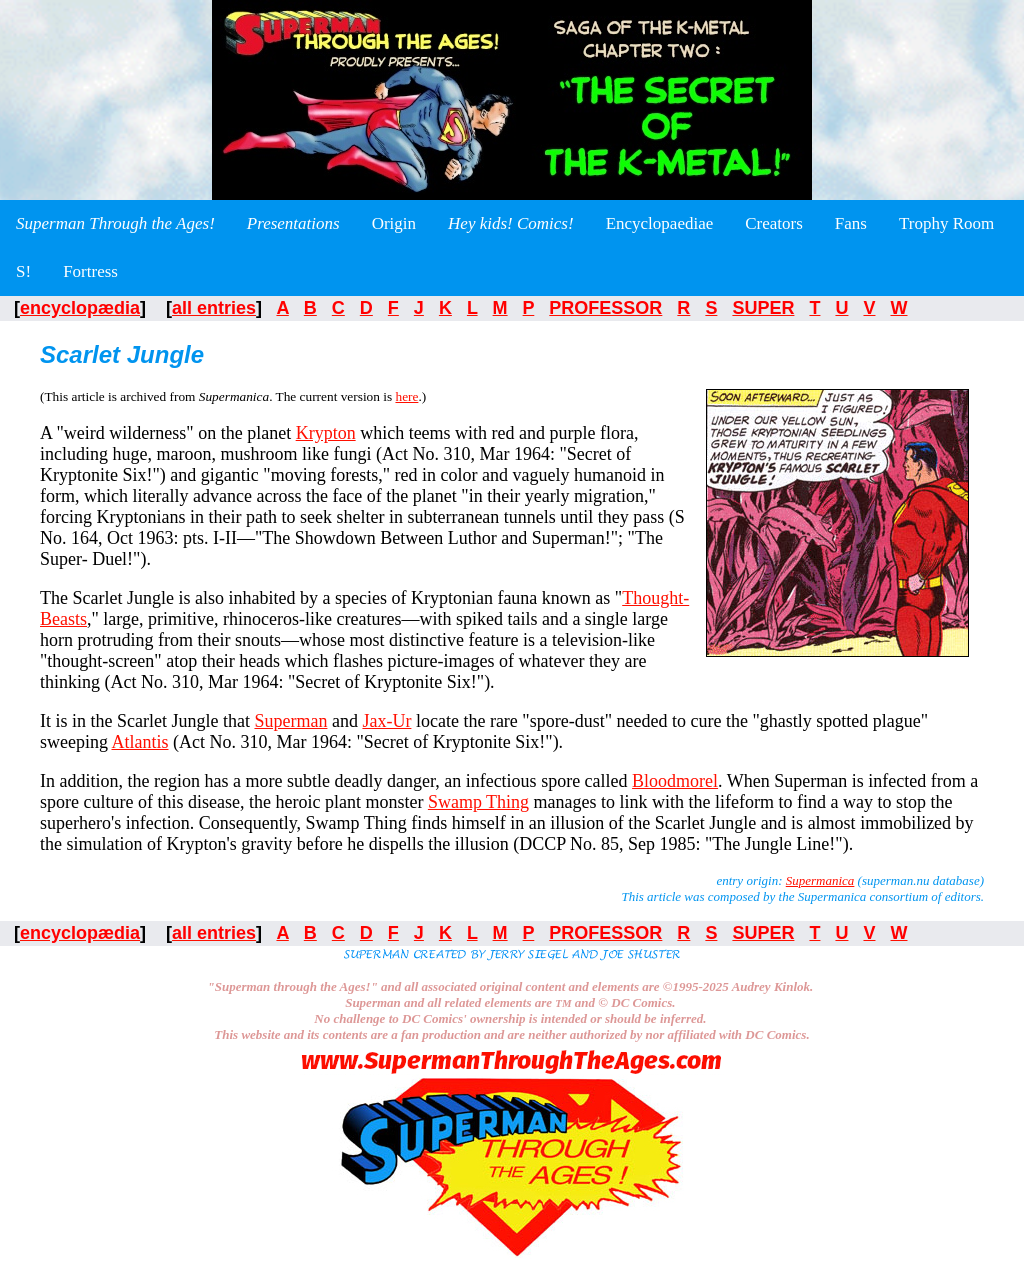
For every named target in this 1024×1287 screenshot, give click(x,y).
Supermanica (820, 880)
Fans (851, 223)
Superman (290, 721)
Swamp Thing (478, 802)
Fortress (90, 271)
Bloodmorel (675, 781)
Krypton (326, 433)
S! (23, 271)
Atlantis (140, 742)
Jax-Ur (386, 721)
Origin (394, 223)
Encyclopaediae (660, 223)
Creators (774, 223)
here (406, 396)
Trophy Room (946, 223)
